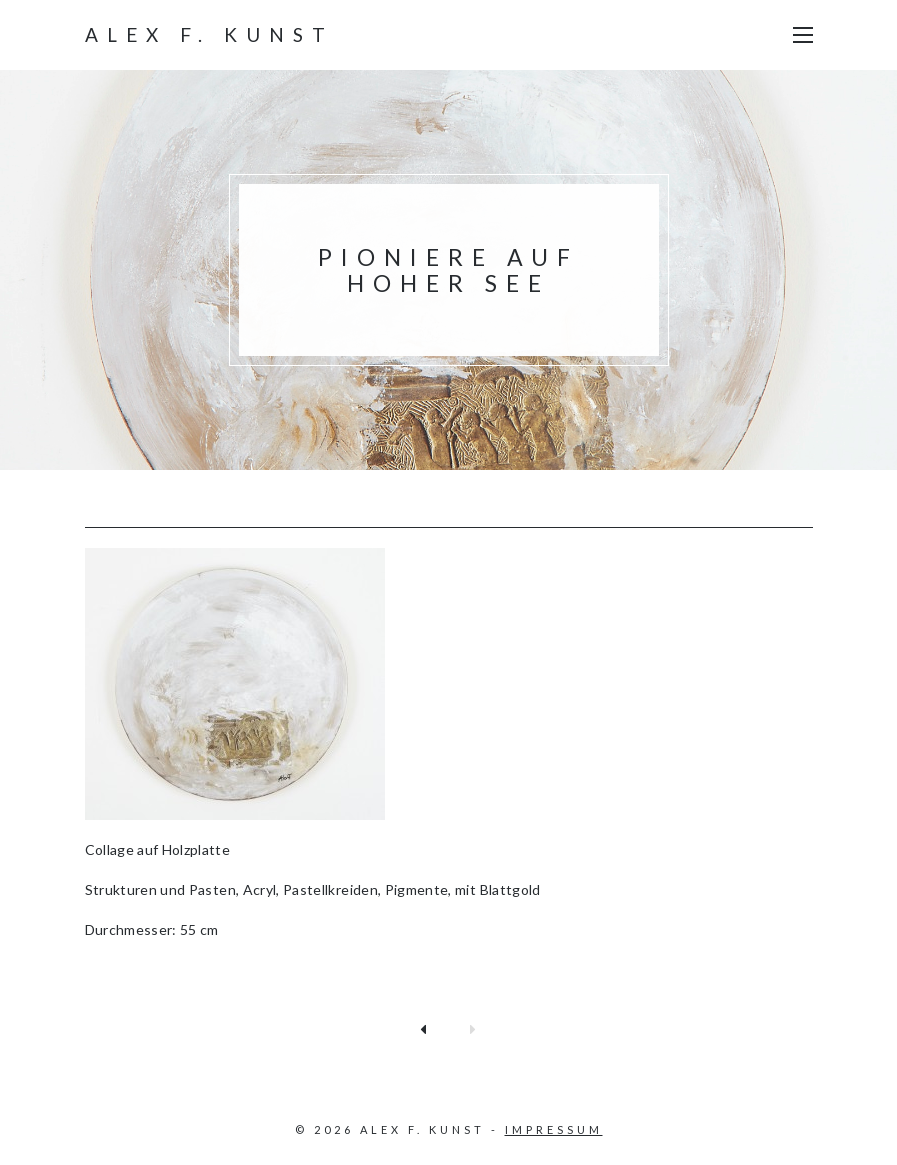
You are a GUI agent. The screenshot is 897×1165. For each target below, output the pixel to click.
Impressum (554, 1129)
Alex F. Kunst (209, 34)
